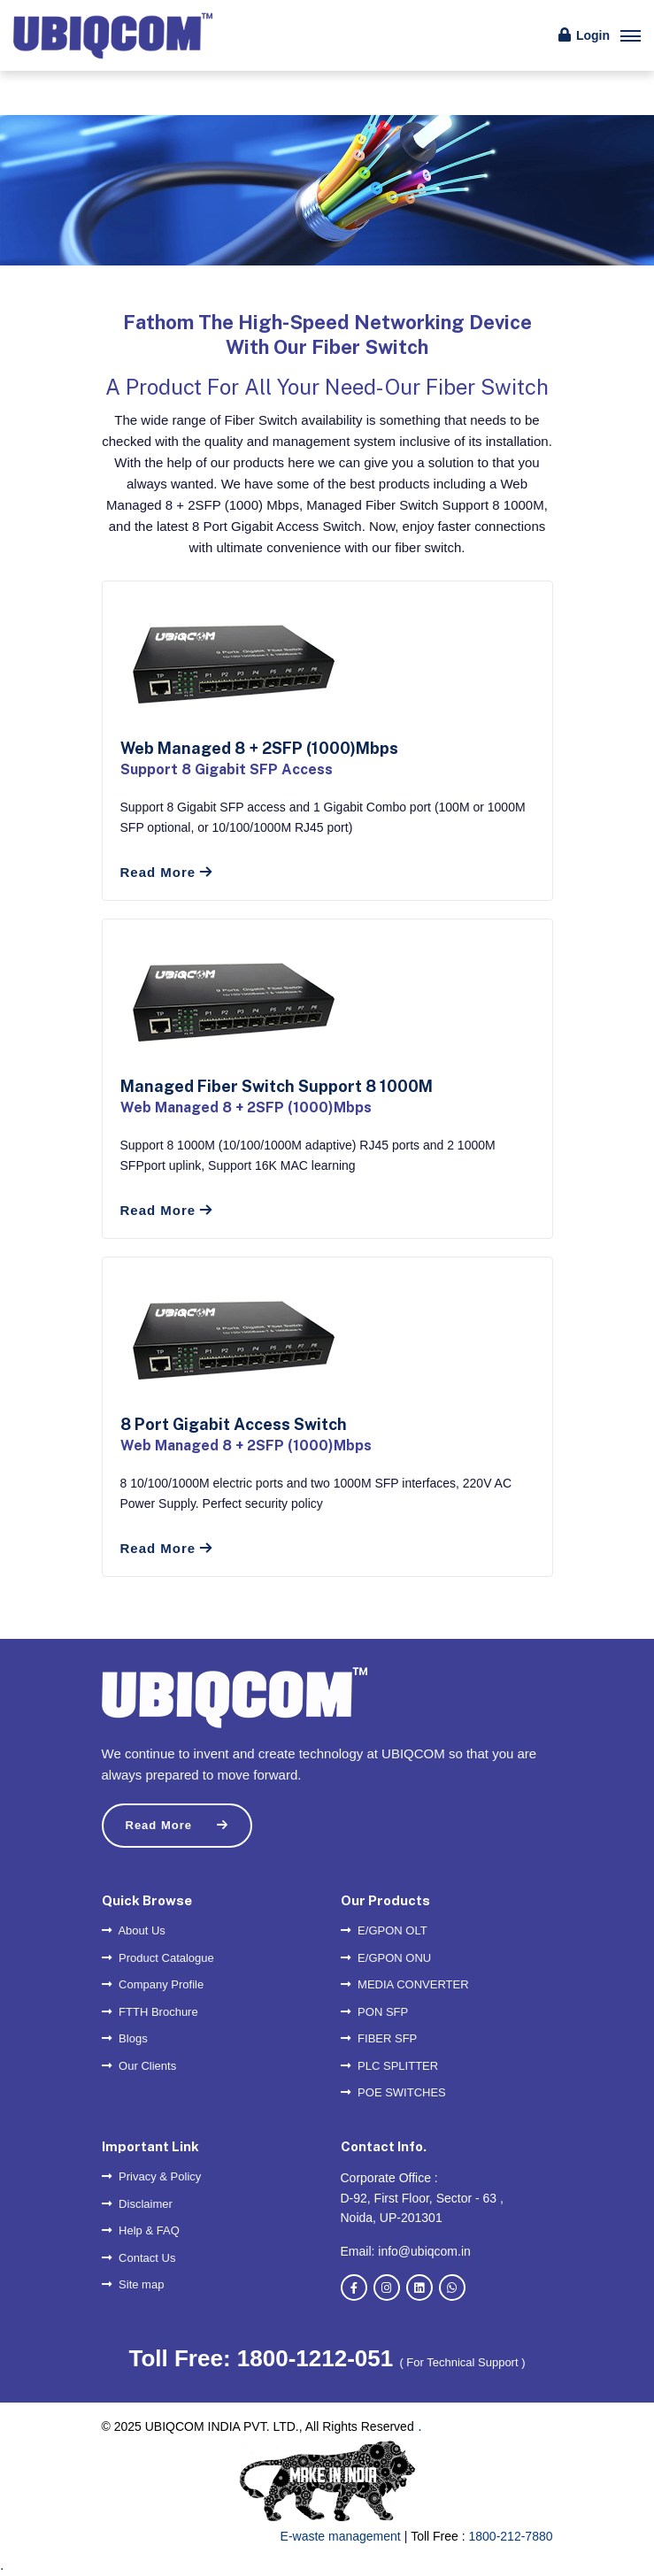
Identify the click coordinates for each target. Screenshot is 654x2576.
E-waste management (341, 2536)
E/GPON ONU (386, 1958)
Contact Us (139, 2258)
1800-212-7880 (511, 2536)
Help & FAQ (141, 2230)
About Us (133, 1930)
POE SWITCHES (393, 2092)
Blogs (125, 2038)
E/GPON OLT (384, 1930)
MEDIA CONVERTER (405, 1984)
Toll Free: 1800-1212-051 (263, 2358)
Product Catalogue (158, 1958)
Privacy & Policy (152, 2176)
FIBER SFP (379, 2038)
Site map (133, 2284)
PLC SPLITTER (390, 2065)
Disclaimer (137, 2204)
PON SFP (375, 2012)
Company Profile (153, 1984)
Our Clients (139, 2065)
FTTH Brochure (150, 2012)
